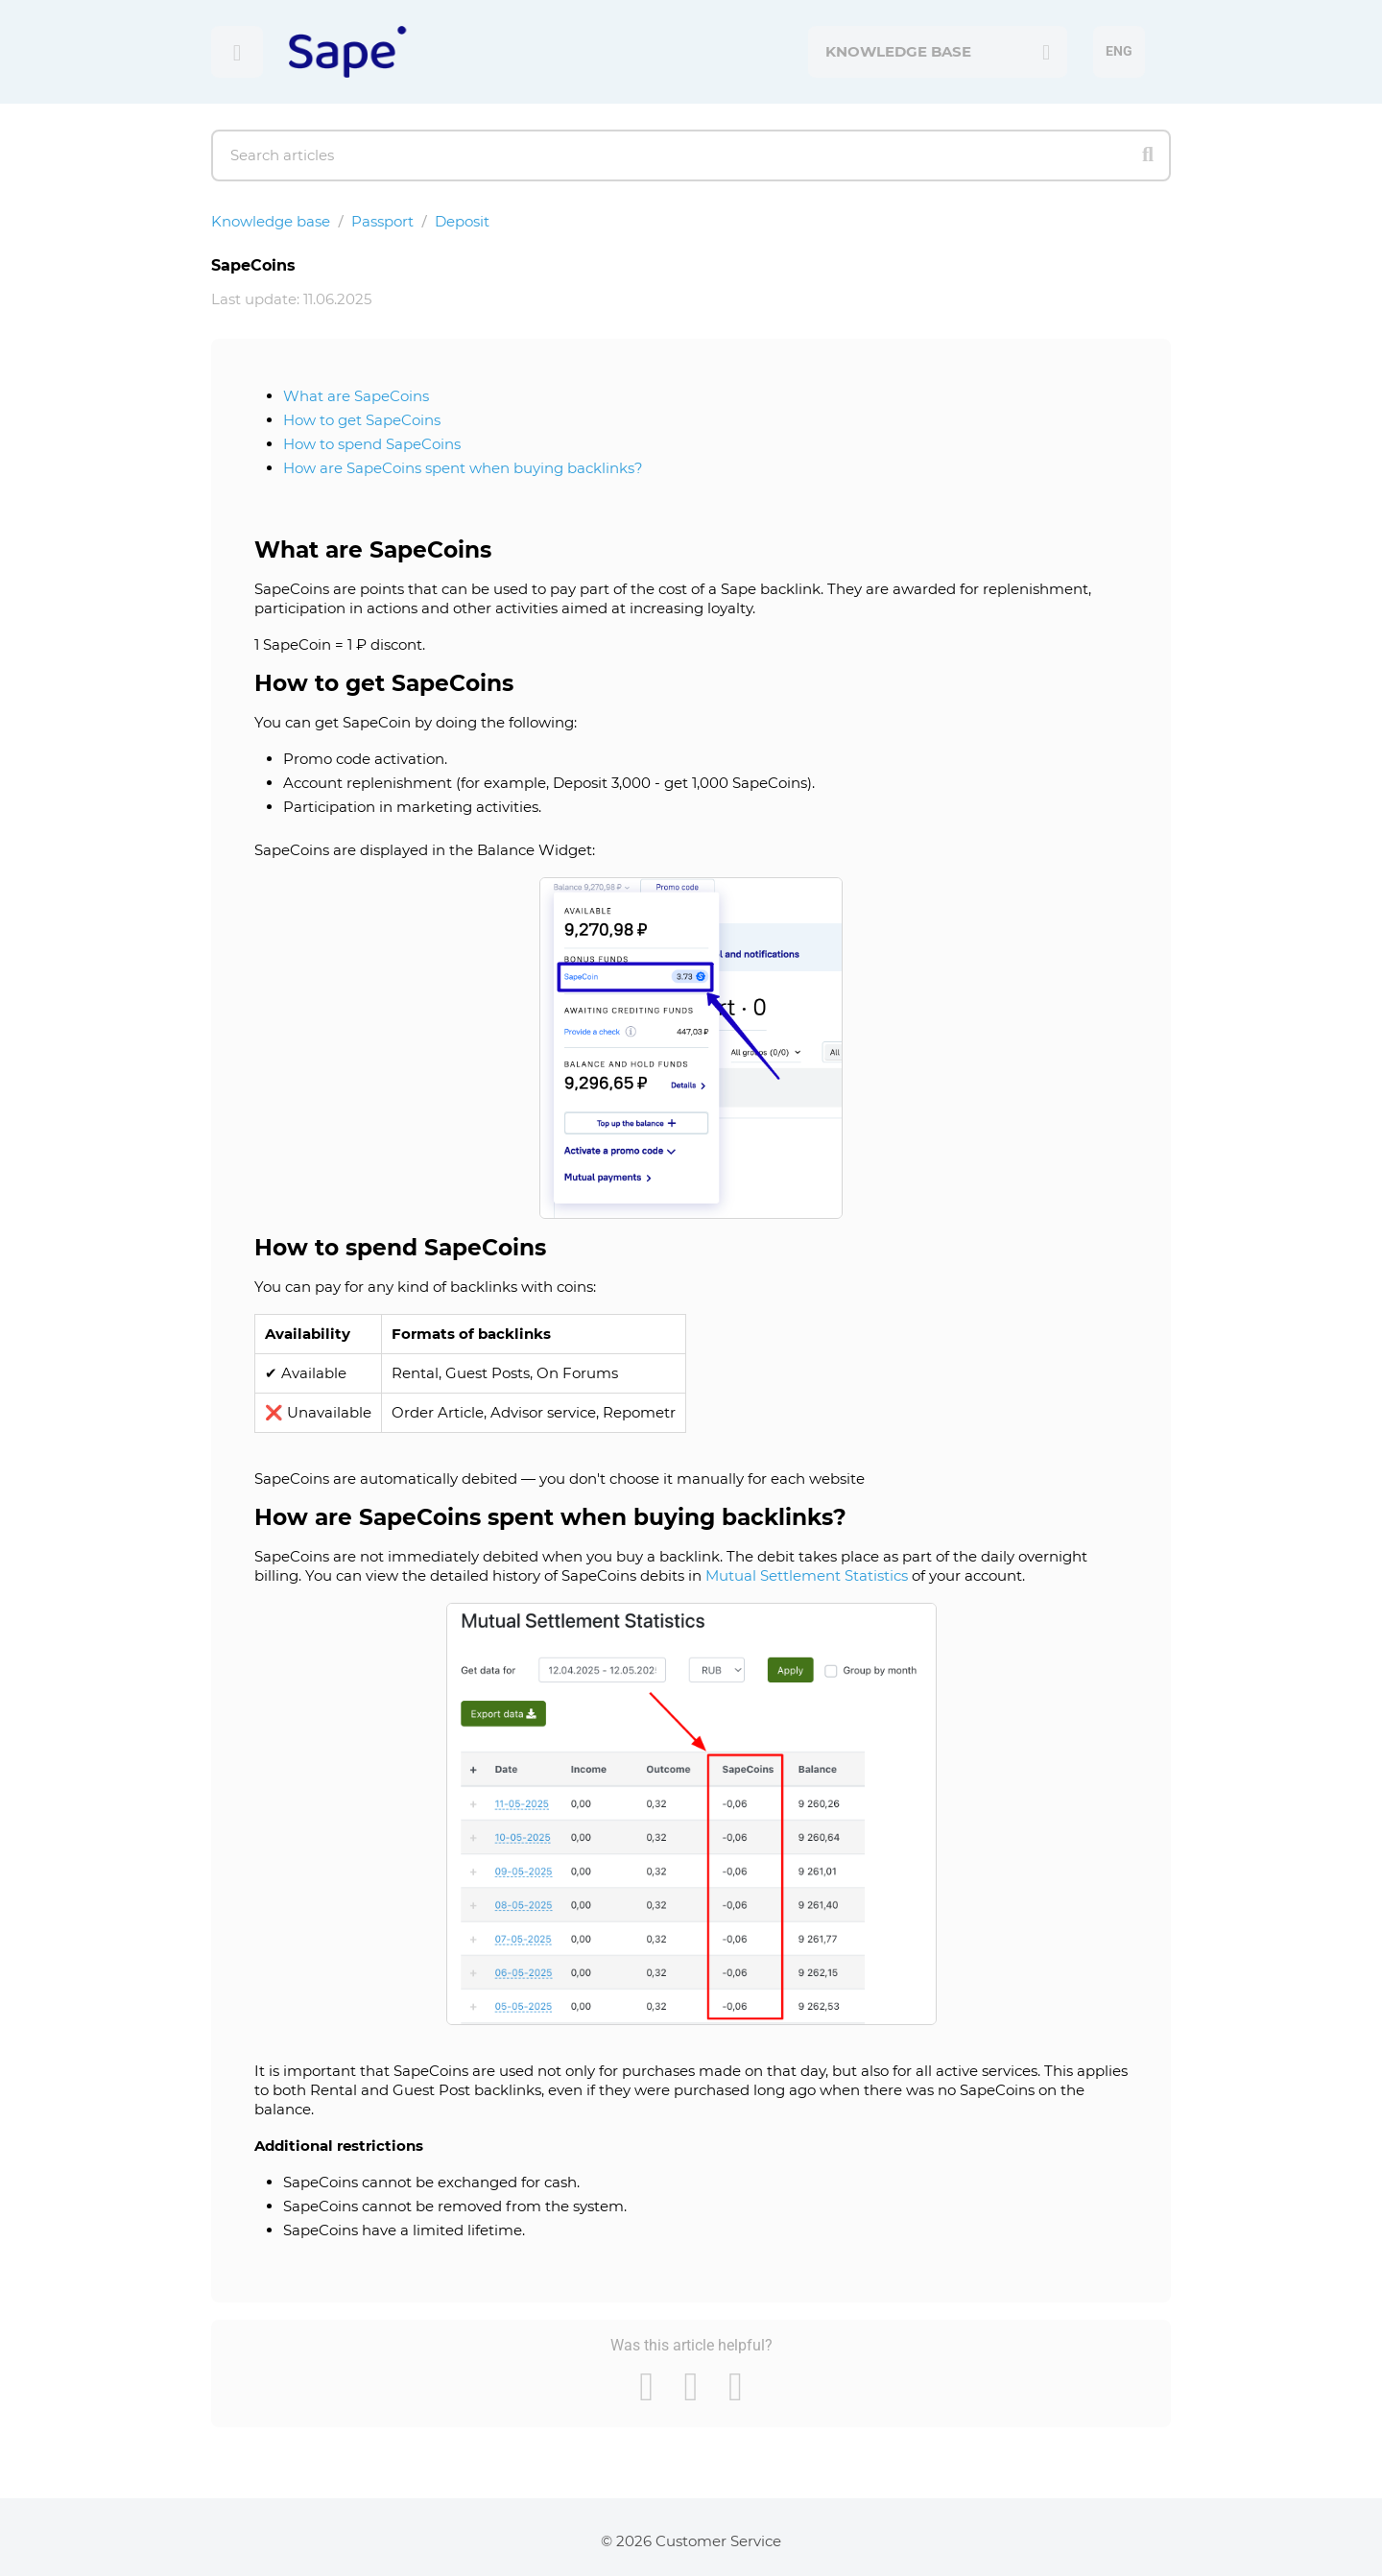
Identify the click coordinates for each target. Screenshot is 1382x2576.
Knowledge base (270, 221)
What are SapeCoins (356, 396)
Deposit (462, 221)
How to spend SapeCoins (372, 444)
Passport (382, 221)
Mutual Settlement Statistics (806, 1575)
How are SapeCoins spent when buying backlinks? (463, 468)
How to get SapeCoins (362, 420)
